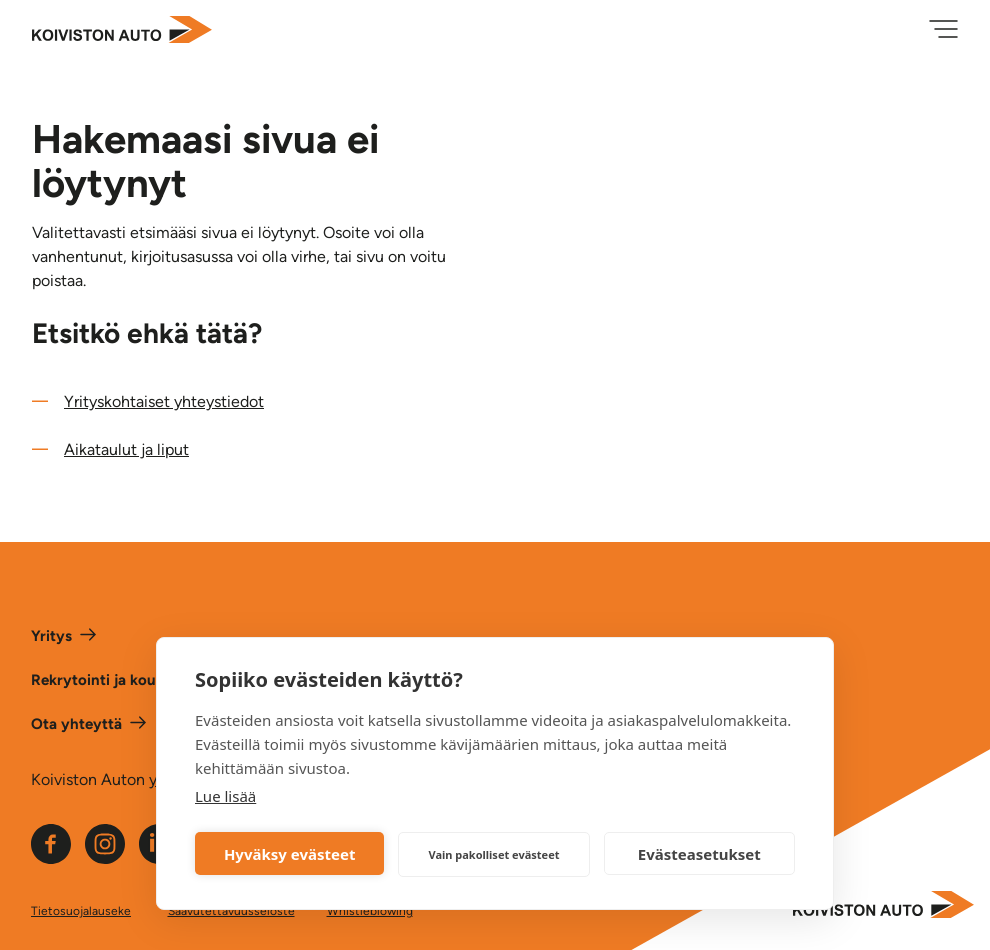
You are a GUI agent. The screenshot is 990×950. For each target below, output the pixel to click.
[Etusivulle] (122, 31)
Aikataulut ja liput (126, 449)
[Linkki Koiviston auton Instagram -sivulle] (105, 858)
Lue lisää (225, 796)
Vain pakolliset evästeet (493, 854)
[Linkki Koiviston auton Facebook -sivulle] (51, 858)
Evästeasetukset (699, 854)
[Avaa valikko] (943, 31)
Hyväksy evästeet (290, 854)
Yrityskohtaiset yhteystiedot (164, 401)
